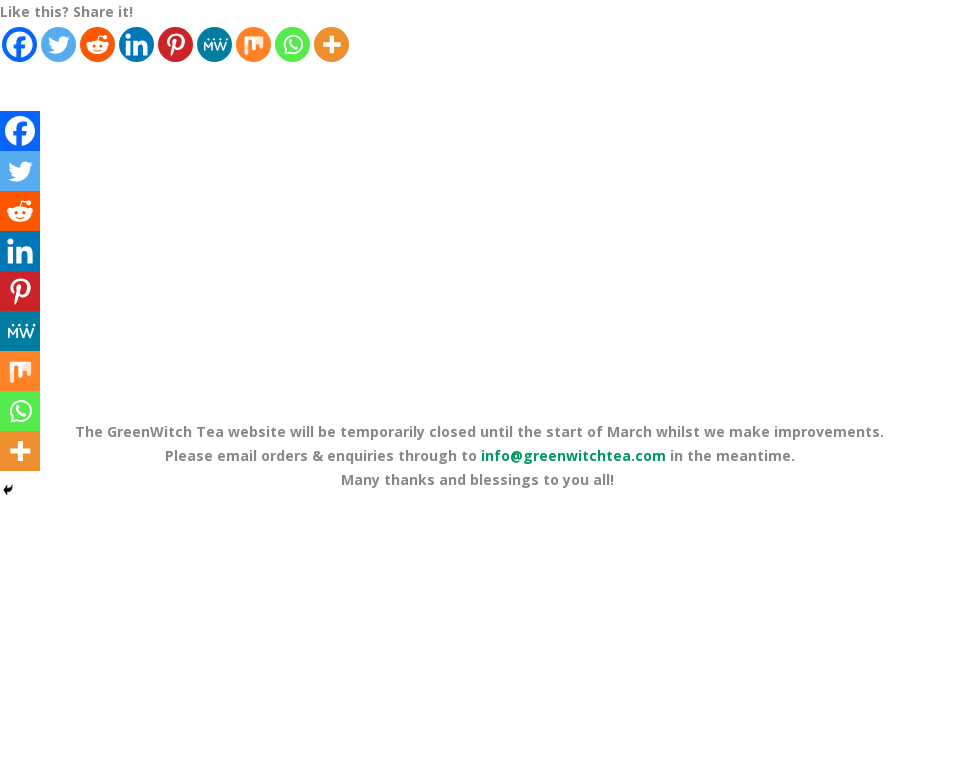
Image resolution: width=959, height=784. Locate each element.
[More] (331, 44)
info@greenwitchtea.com (573, 455)
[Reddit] (97, 44)
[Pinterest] (175, 44)
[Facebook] (19, 44)
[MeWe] (214, 44)
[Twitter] (58, 44)
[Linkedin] (136, 44)
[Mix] (253, 44)
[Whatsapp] (292, 44)
